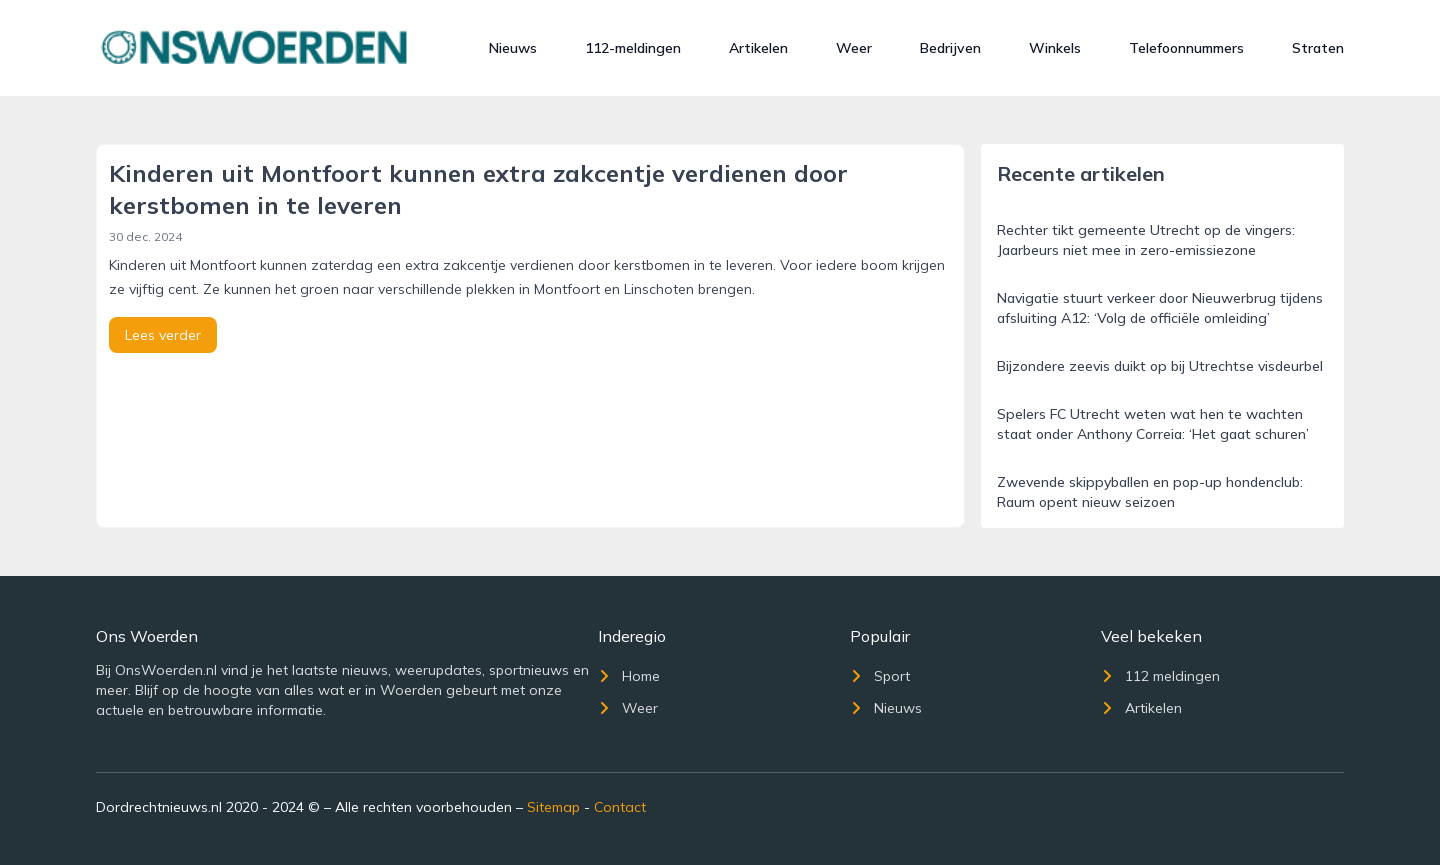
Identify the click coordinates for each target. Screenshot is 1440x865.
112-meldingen (633, 48)
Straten (1318, 48)
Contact (620, 807)
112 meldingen (1160, 676)
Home (629, 676)
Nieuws (513, 48)
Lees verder (163, 335)
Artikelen (758, 48)
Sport (880, 676)
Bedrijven (950, 48)
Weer (854, 48)
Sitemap (553, 807)
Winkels (1055, 48)
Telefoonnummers (1186, 48)
